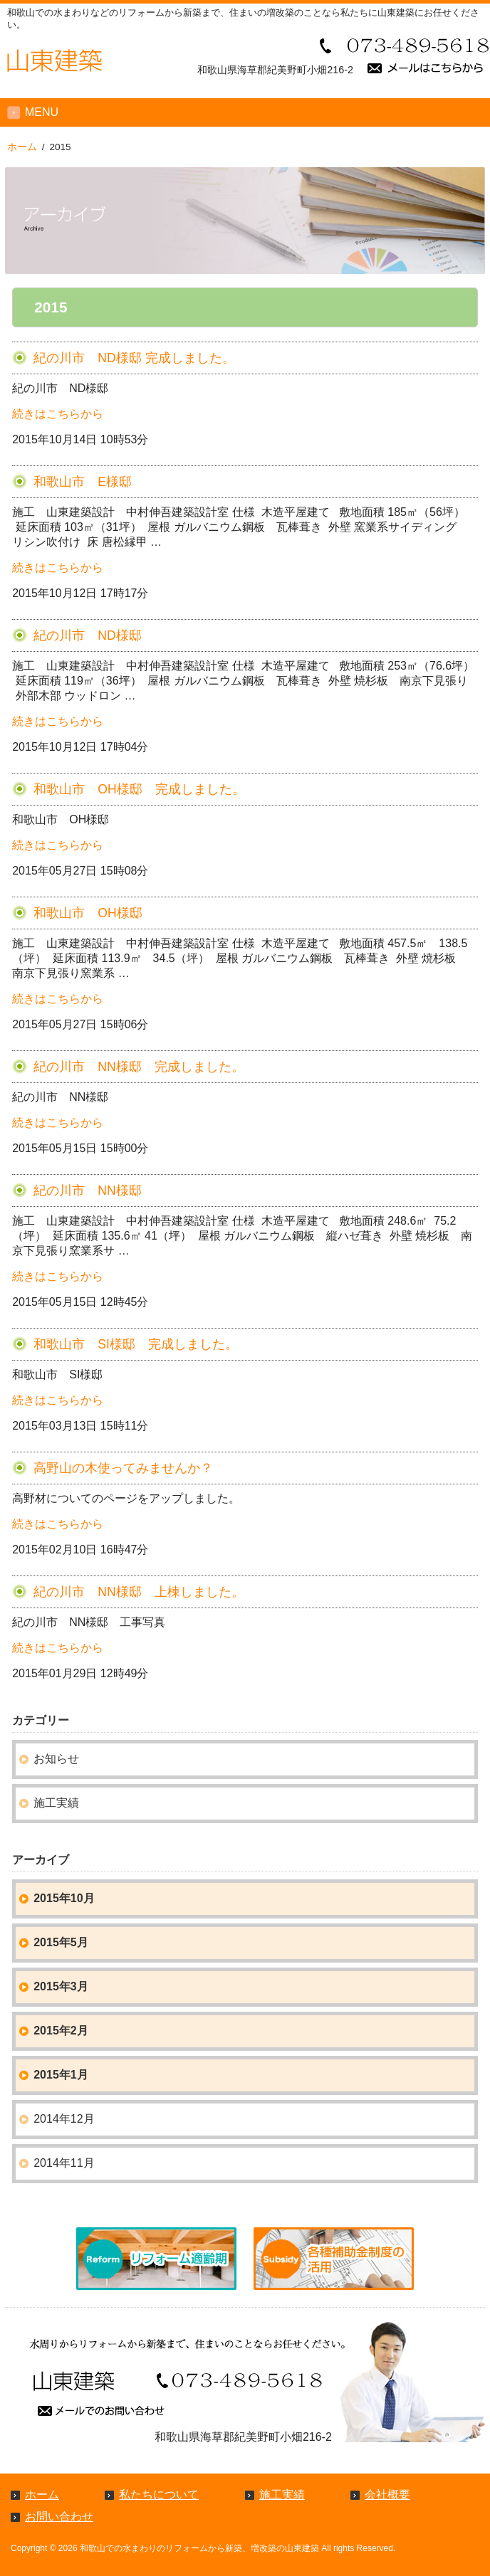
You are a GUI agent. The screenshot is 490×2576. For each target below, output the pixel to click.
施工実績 (56, 1803)
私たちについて (159, 2494)
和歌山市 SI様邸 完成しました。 (135, 1344)
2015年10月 (63, 1898)
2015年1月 (60, 2075)
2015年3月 (60, 1986)
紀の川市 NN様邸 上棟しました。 (138, 1592)
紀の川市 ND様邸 (87, 635)
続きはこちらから (57, 414)
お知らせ (56, 1759)
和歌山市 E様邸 (82, 482)
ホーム (42, 2494)
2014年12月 (63, 2119)
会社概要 (387, 2494)
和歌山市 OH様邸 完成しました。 (138, 789)
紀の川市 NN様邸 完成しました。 (138, 1067)
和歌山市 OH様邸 (87, 913)
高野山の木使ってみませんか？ (123, 1468)
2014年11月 (63, 2163)
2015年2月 (60, 2031)
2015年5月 (60, 1942)
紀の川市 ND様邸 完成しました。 (133, 358)
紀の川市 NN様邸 (87, 1190)
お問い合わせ (59, 2517)
